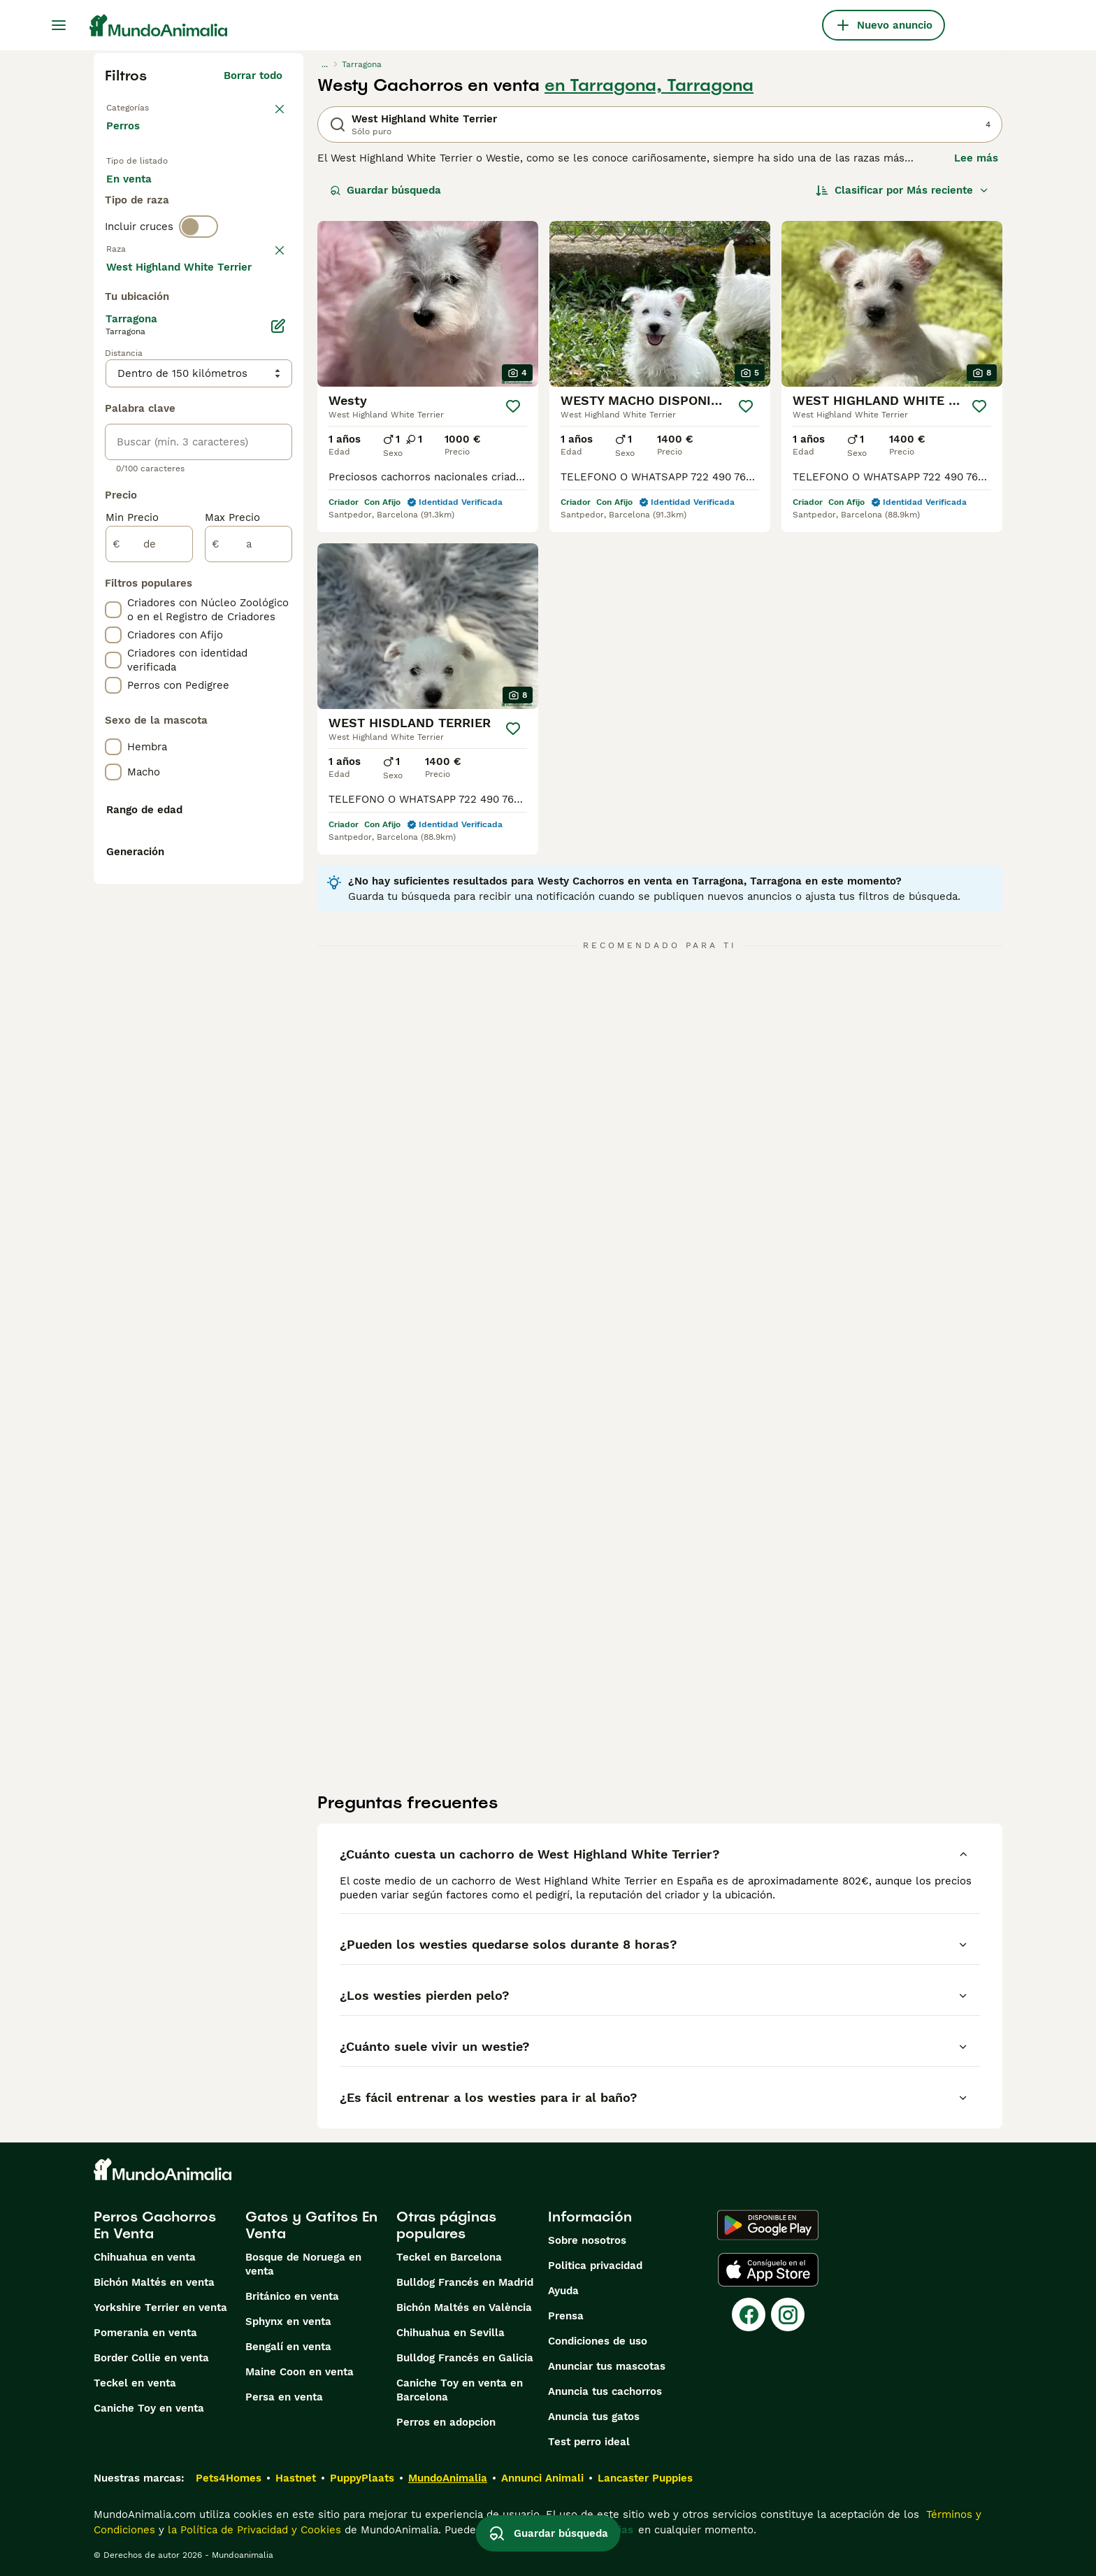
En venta (140, 204)
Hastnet (295, 2478)
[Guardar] (513, 406)
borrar (266, 320)
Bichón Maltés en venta (154, 2282)
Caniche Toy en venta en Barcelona (459, 2390)
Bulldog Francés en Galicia (464, 2358)
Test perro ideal (589, 2441)
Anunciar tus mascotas (606, 2366)
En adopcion (225, 204)
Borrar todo (253, 75)
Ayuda (563, 2290)
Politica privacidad (595, 2265)
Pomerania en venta (145, 2332)
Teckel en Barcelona (449, 2257)
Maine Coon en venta (299, 2372)
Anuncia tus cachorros (605, 2391)
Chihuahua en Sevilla (450, 2332)
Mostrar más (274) (244, 643)
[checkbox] (113, 393)
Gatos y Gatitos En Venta (311, 2225)
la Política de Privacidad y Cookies (252, 2530)
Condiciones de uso (597, 2341)
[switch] (198, 291)
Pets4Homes (228, 2478)
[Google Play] (768, 2225)
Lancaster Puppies (645, 2478)
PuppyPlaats (362, 2478)
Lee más (976, 158)
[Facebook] (748, 2314)
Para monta (147, 237)
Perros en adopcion (446, 2422)
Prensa (566, 2316)
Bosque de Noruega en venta (303, 2264)
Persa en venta (284, 2397)
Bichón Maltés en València (464, 2307)
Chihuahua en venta (145, 2257)
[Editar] (278, 701)
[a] (248, 919)
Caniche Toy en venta (149, 2408)
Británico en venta (292, 2296)
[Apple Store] (768, 2270)
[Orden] (902, 190)
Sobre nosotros (587, 2240)
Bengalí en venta (288, 2346)
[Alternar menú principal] (59, 25)
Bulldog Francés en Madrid (464, 2282)
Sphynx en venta (288, 2321)
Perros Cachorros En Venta (155, 2225)
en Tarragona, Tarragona (649, 85)
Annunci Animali (542, 2478)
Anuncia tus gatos (594, 2416)
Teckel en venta (135, 2383)
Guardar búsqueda (385, 190)
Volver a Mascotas (153, 106)
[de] (149, 919)
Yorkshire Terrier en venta (160, 2307)
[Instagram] (788, 2314)
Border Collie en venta (151, 2358)
